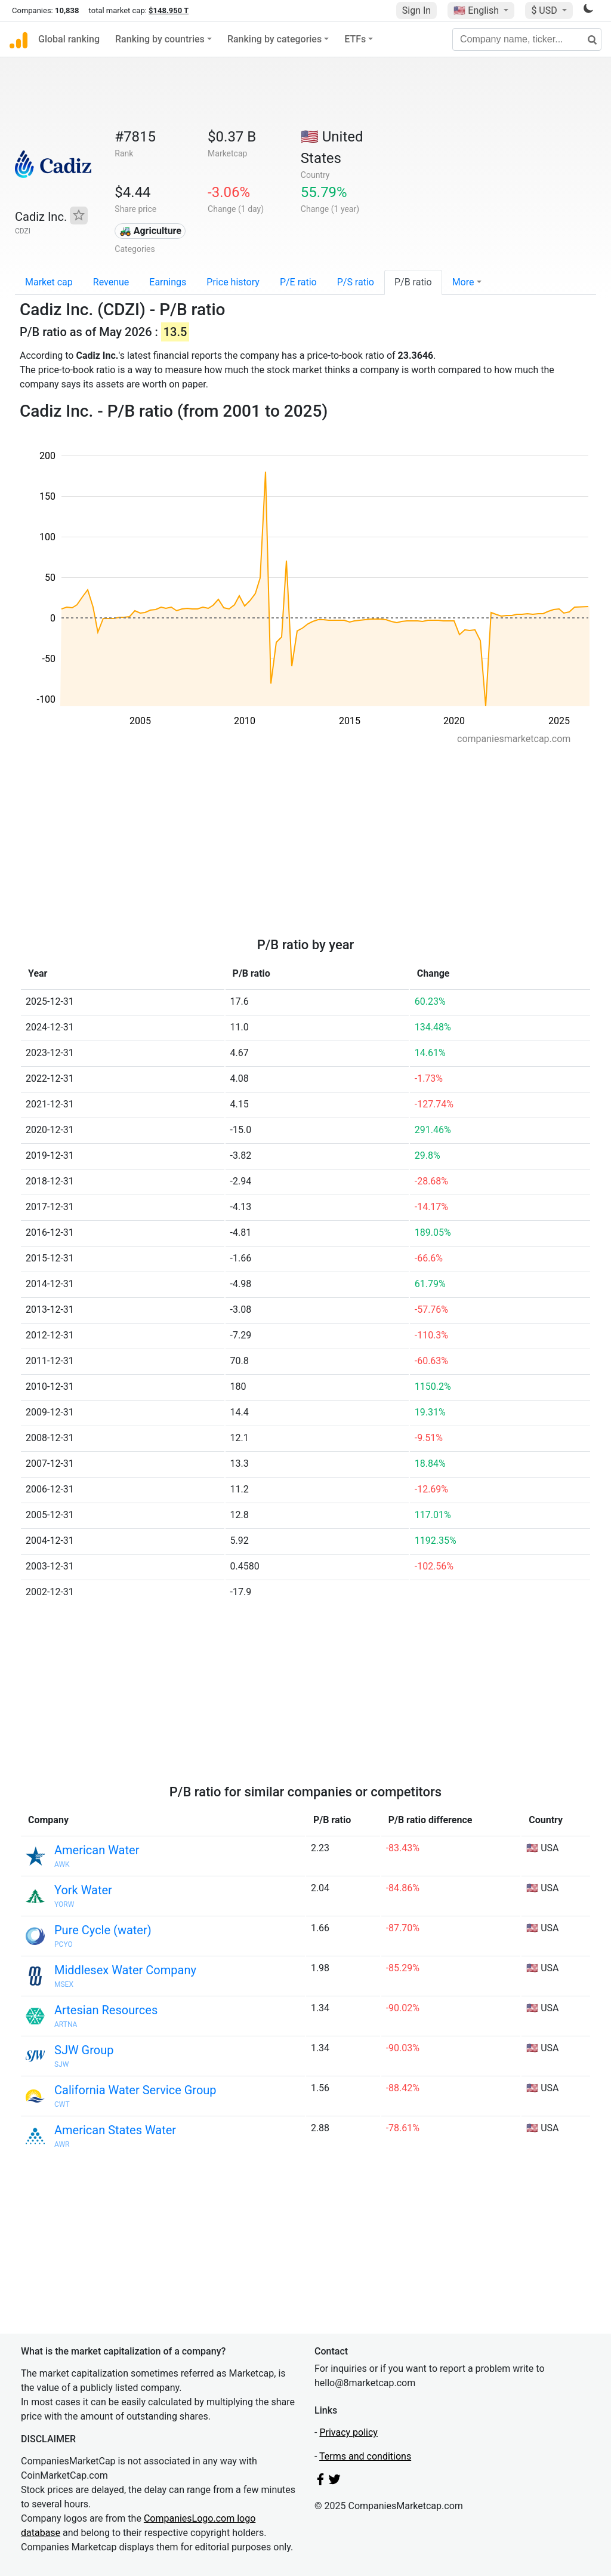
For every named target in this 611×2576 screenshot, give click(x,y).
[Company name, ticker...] (526, 39)
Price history (233, 282)
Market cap (49, 282)
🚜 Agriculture (150, 230)
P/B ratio (413, 282)
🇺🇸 (477, 10)
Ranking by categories (274, 39)
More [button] (463, 282)
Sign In (416, 10)
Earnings (167, 282)
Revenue (111, 282)
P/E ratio (298, 282)
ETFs (355, 39)
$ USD (545, 10)
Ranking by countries (160, 39)
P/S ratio (355, 282)
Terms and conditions (365, 2456)
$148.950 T (169, 10)
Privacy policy (348, 2432)
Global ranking (69, 39)
